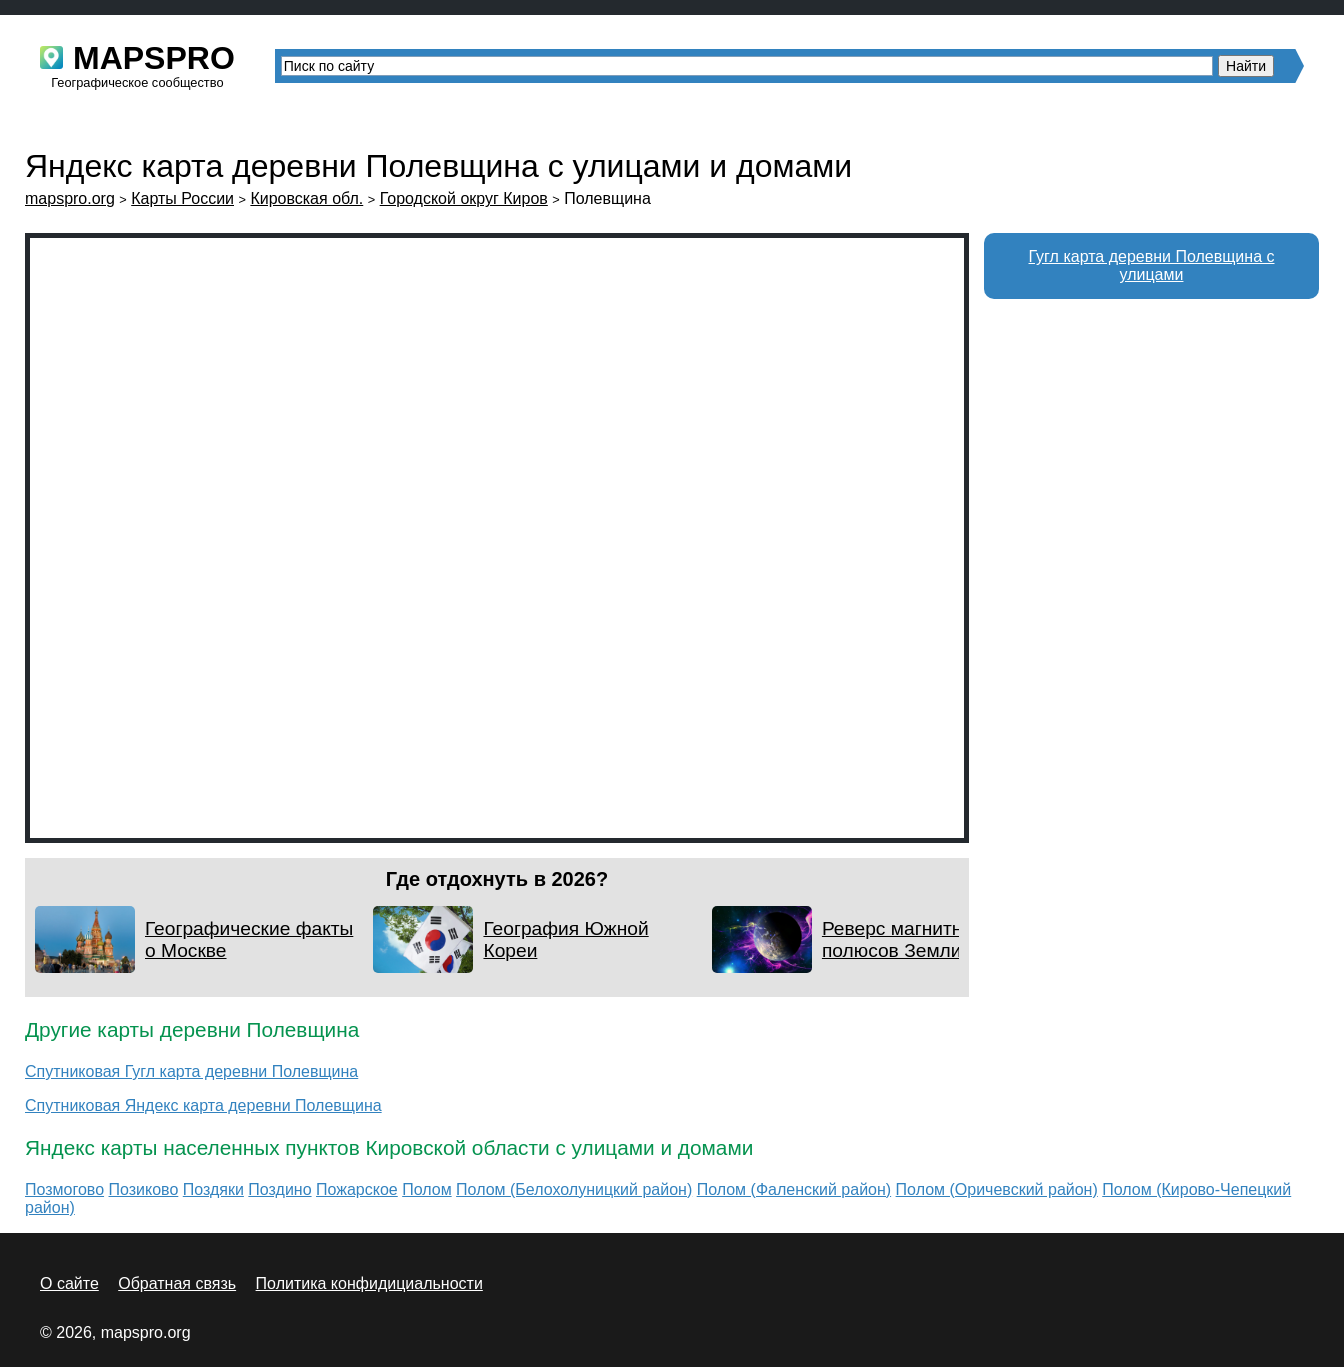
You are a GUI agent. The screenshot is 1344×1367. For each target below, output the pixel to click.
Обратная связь (177, 1283)
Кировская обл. (306, 198)
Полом (426, 1189)
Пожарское (357, 1189)
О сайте (69, 1283)
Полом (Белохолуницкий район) (574, 1189)
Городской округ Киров (464, 198)
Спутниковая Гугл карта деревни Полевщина (191, 1071)
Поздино (279, 1189)
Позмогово (64, 1189)
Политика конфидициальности (369, 1283)
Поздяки (213, 1189)
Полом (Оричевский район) (997, 1189)
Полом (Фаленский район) (794, 1189)
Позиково (144, 1189)
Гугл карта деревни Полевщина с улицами (1152, 265)
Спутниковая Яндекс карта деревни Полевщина (203, 1105)
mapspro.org (70, 198)
